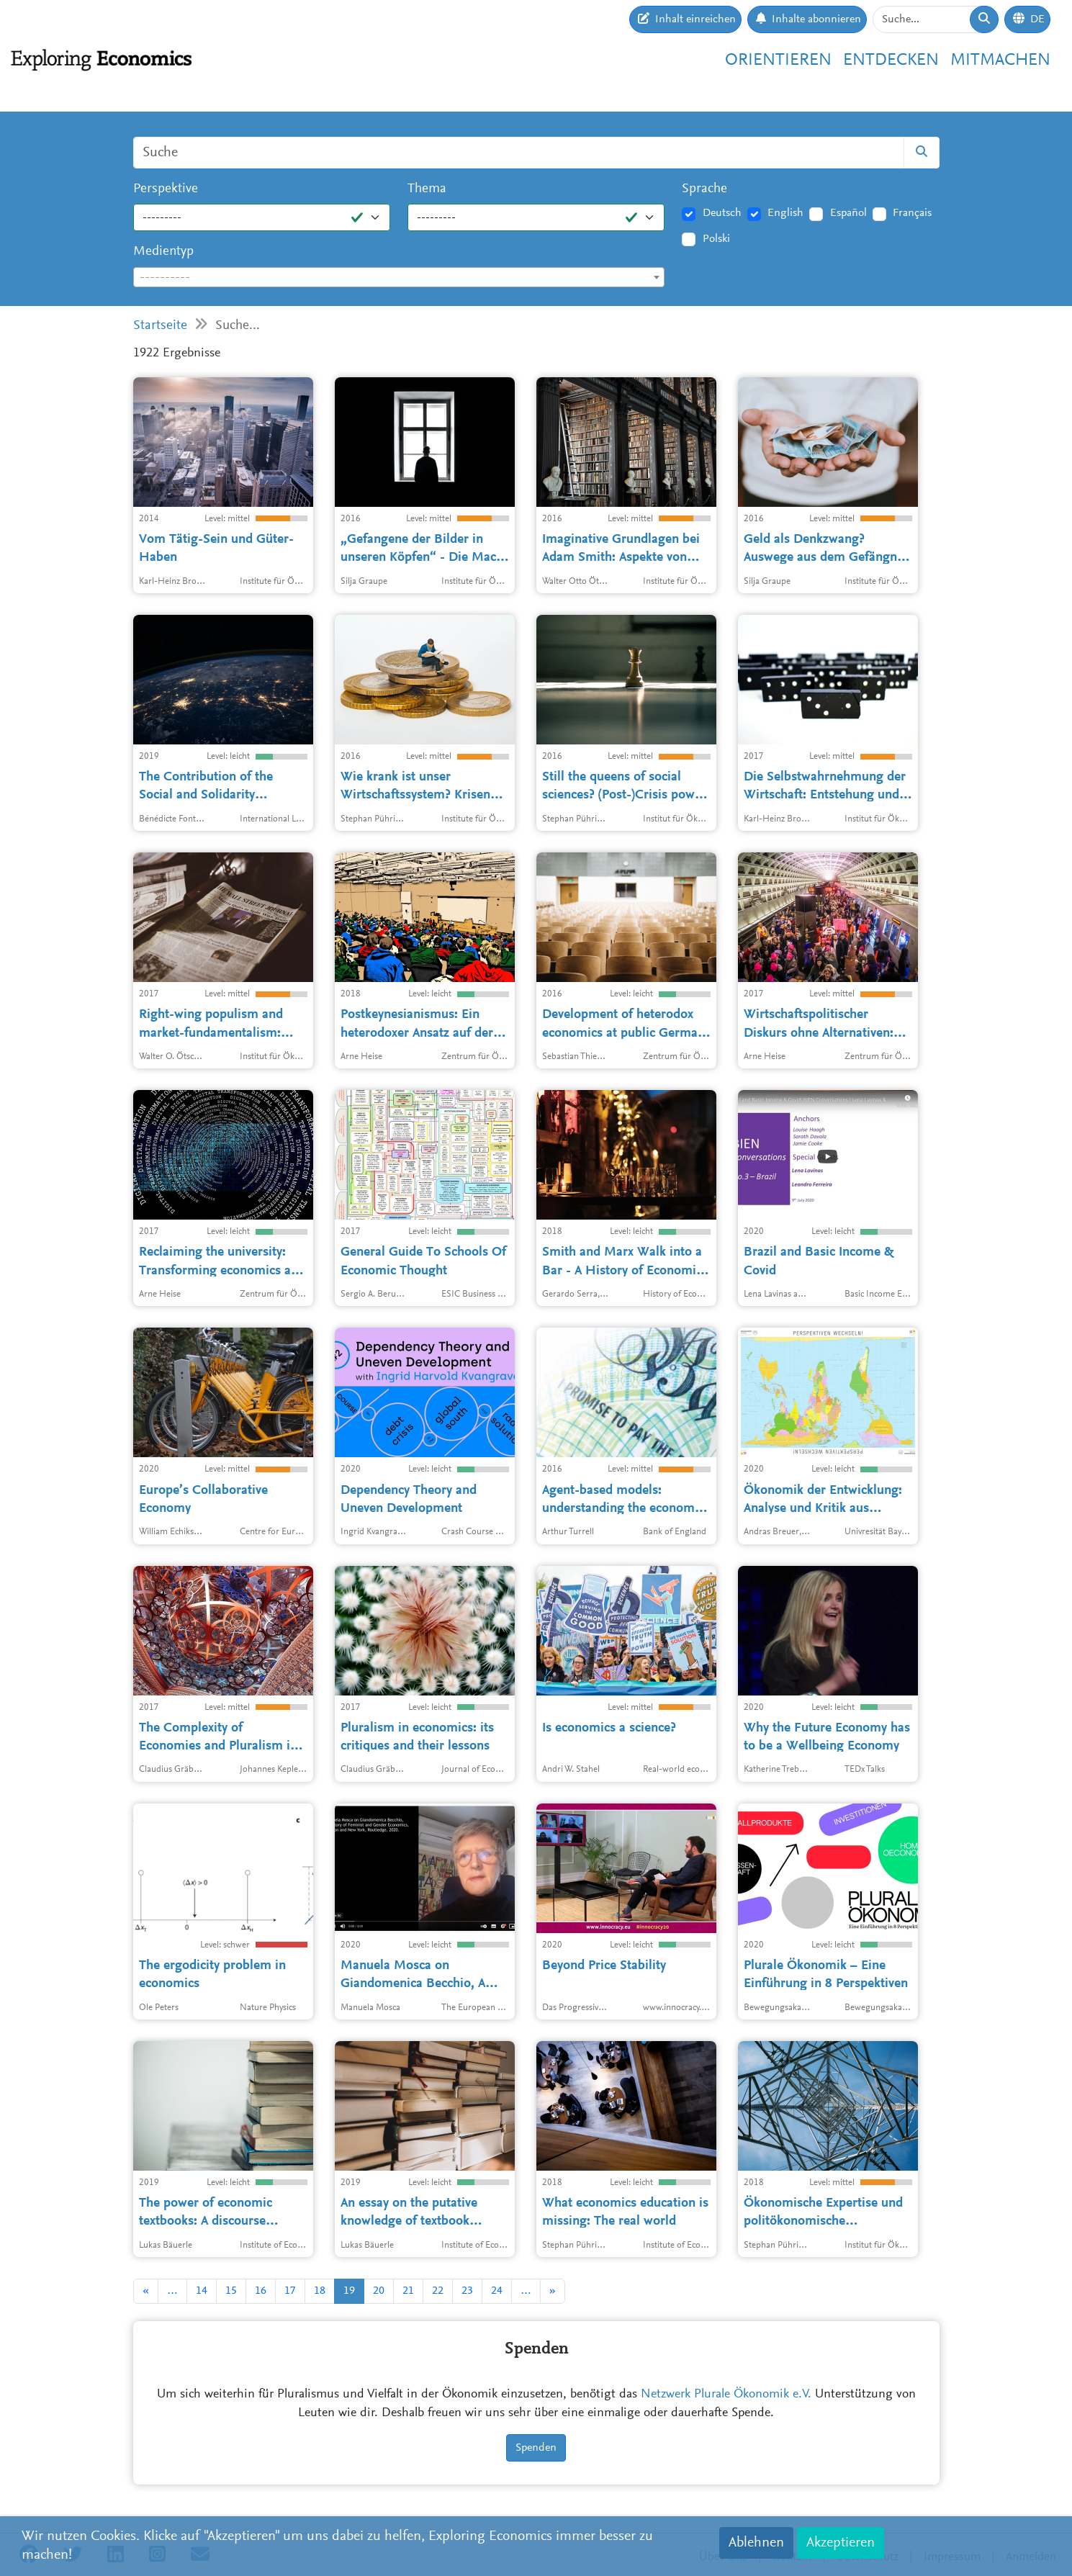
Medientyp (163, 251)
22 (437, 2291)
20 (378, 2291)
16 (260, 2291)
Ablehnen (756, 2543)
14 (201, 2291)
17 (290, 2291)
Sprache (704, 189)
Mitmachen (1000, 60)
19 (349, 2291)
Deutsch (722, 213)
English (785, 213)
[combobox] (399, 277)
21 (408, 2291)
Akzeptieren (840, 2543)
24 (497, 2291)
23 (467, 2291)
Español (848, 213)
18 (319, 2291)
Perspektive (165, 189)
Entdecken (891, 60)
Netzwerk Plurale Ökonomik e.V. (726, 2394)
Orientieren (778, 60)
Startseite (160, 326)
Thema (426, 189)
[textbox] (399, 278)
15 (231, 2291)
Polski (716, 239)
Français (912, 213)
